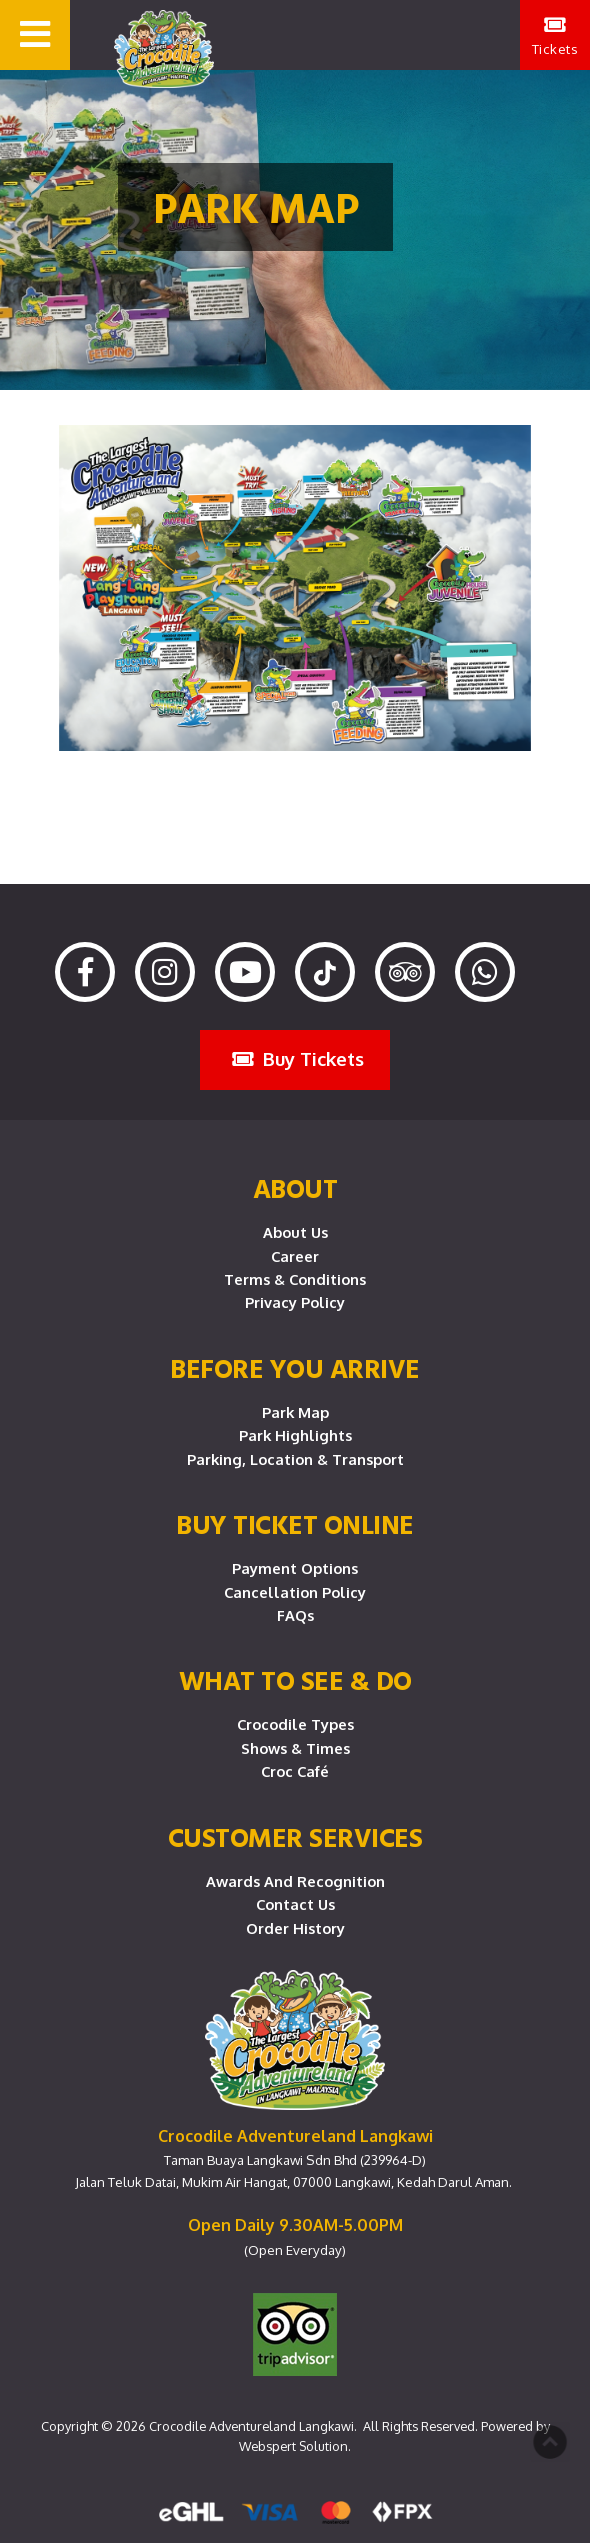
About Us (295, 1232)
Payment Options (295, 1568)
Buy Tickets (298, 1058)
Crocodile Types (295, 1724)
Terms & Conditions (295, 1279)
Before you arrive (295, 1368)
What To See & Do (295, 1680)
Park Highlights (295, 1435)
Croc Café (295, 1771)
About (295, 1188)
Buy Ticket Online (295, 1524)
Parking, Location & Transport (295, 1459)
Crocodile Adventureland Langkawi (251, 2426)
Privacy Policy (295, 1302)
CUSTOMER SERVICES (295, 1837)
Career (295, 1256)
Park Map (295, 1412)
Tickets (555, 36)
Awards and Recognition (295, 1881)
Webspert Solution (293, 2446)
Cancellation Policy (295, 1592)
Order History (295, 1928)
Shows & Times (295, 1748)
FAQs (295, 1615)
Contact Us (295, 1904)
